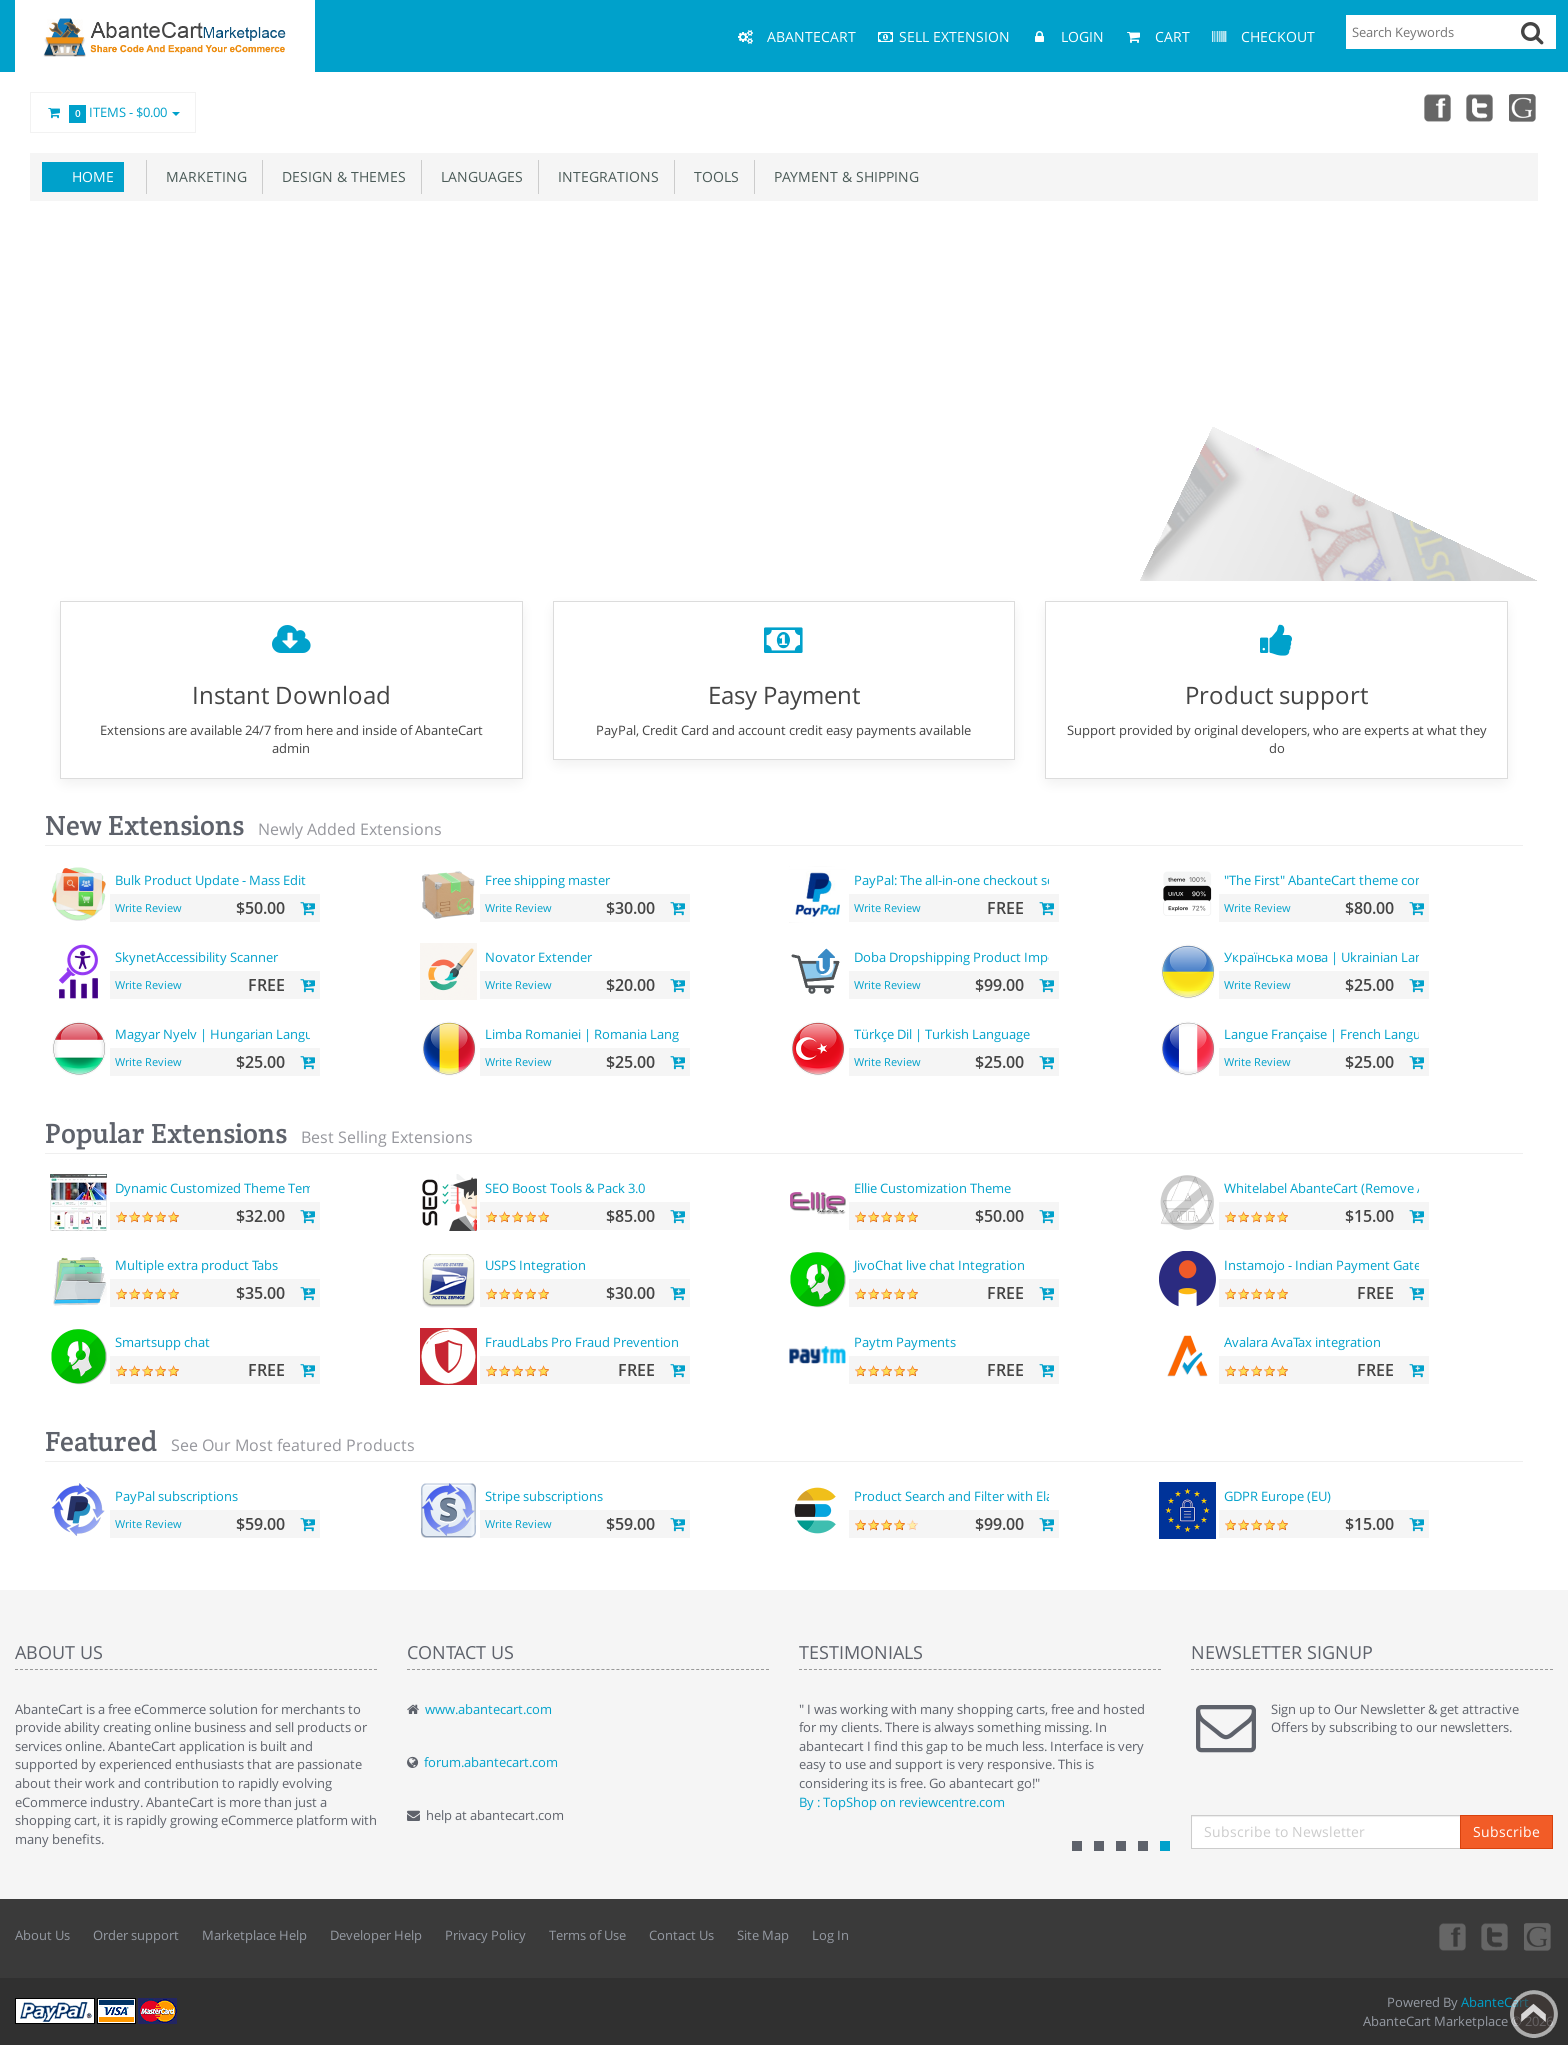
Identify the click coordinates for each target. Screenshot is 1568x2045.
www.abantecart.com (488, 1709)
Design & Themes (340, 176)
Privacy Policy (485, 1935)
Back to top (1534, 2014)
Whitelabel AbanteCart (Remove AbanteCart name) (1375, 1188)
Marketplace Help (254, 1935)
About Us (42, 1935)
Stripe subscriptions (544, 1496)
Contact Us (681, 1935)
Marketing (202, 176)
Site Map (763, 1935)
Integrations (604, 176)
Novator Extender (538, 957)
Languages (478, 176)
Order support (136, 1935)
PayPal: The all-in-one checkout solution (972, 880)
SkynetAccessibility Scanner (196, 957)
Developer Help (376, 1935)
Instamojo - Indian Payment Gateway (1334, 1265)
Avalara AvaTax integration (1302, 1342)
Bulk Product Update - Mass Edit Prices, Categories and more (294, 880)
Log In (830, 1935)
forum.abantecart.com (491, 1762)
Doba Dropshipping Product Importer (966, 957)
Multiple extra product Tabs (196, 1265)
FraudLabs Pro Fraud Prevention (582, 1342)
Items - (113, 113)
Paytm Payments (905, 1342)
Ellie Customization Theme (932, 1188)
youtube (1524, 107)
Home (93, 176)
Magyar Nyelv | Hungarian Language (224, 1034)
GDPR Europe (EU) (1277, 1496)
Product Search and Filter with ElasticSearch (983, 1496)
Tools (712, 176)
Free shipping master (547, 880)
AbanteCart (1495, 2002)
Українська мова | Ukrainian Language (1341, 957)
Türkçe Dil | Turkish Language (942, 1034)
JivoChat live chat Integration (939, 1265)
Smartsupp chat (162, 1342)
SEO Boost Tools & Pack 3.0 (565, 1188)
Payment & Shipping (842, 176)
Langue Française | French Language (1333, 1034)
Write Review (148, 907)
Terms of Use (587, 1935)
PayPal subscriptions (176, 1496)
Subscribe (1506, 1831)
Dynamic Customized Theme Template (229, 1188)
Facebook (1436, 107)
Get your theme (712, 470)
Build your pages (849, 469)
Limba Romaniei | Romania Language (596, 1034)
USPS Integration (535, 1265)
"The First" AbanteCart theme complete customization (1384, 880)
